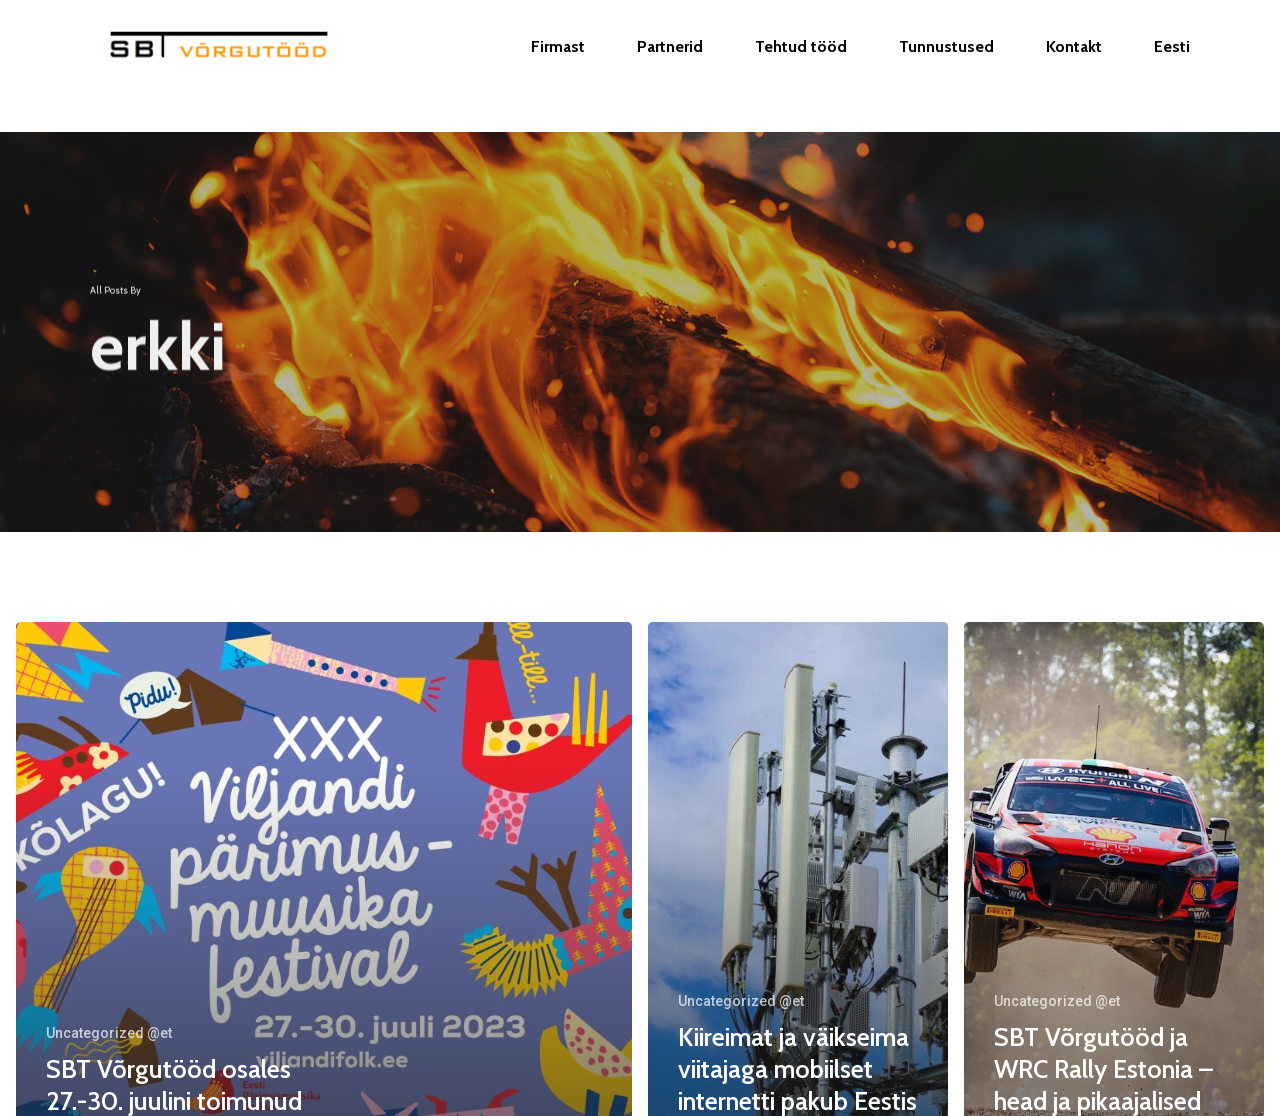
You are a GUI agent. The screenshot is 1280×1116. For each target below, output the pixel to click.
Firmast (558, 66)
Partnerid (670, 66)
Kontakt (1074, 66)
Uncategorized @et (109, 1033)
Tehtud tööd (801, 66)
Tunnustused (946, 66)
